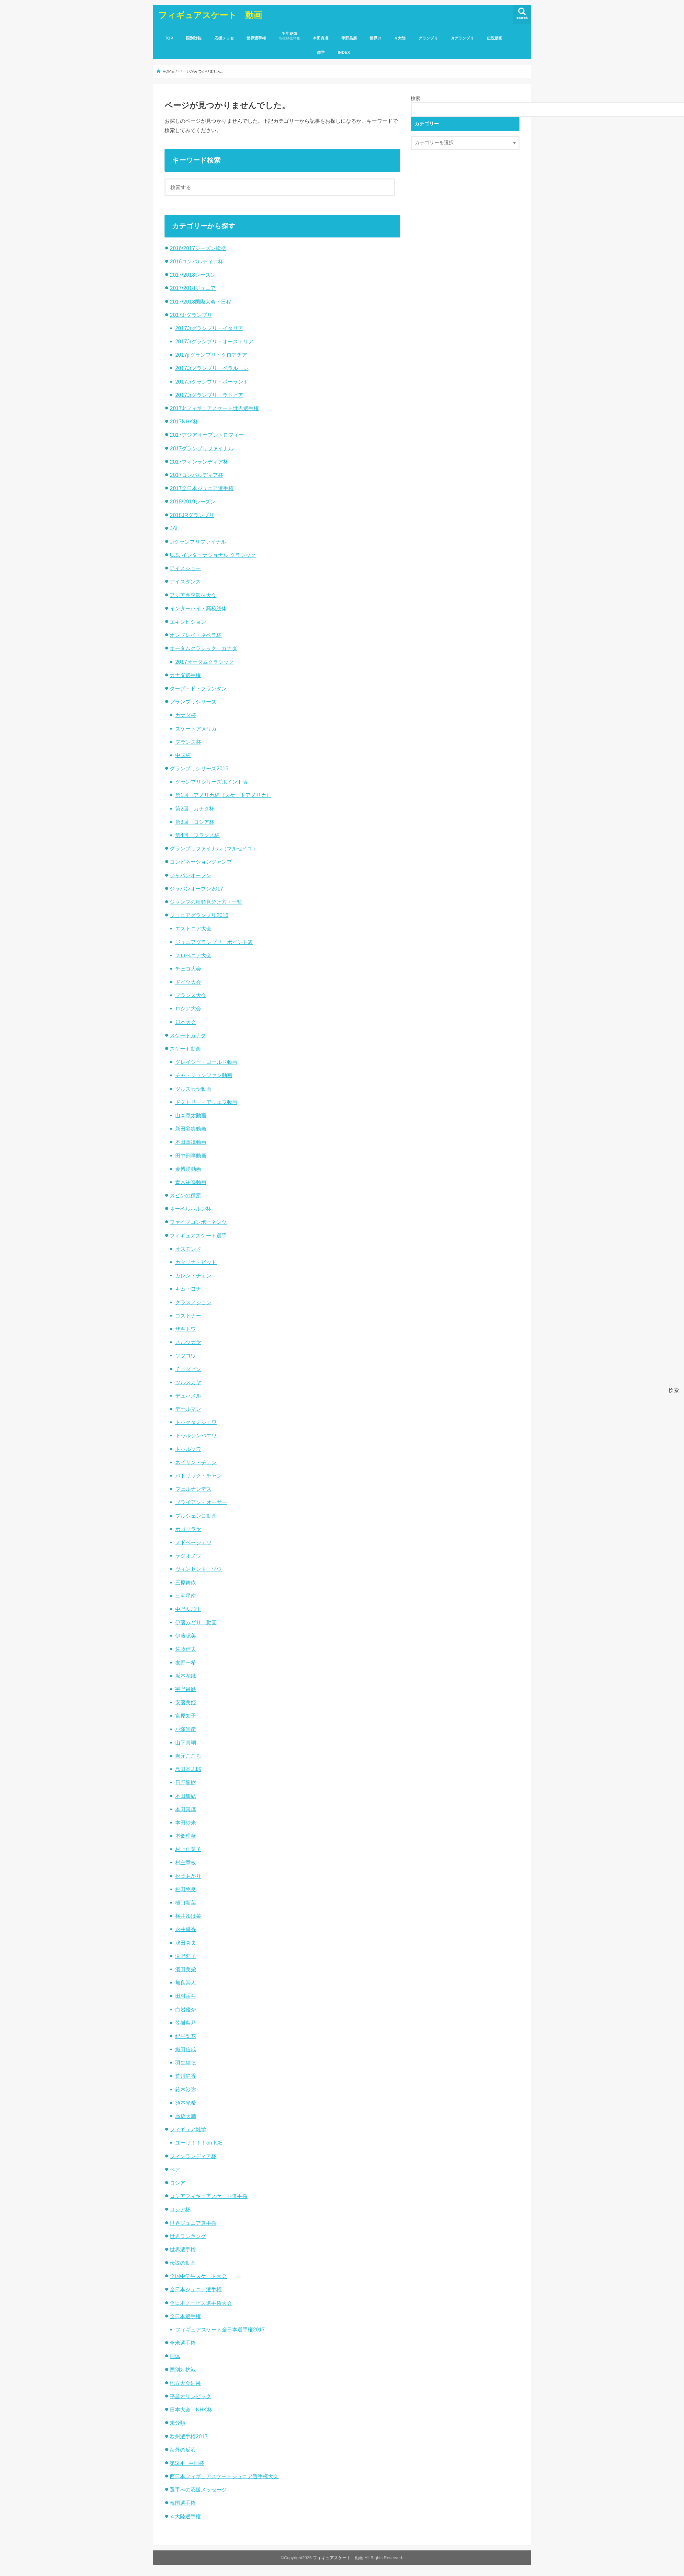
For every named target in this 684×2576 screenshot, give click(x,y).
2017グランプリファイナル (202, 448)
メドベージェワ (193, 1542)
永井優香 (185, 1929)
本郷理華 (185, 1836)
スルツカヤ (188, 1342)
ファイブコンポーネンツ (198, 1222)
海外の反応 (183, 2450)
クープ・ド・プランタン (198, 688)
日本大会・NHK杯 (191, 2409)
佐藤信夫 (185, 1649)
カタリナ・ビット (196, 1262)
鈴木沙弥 (185, 2089)
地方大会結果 (185, 2383)
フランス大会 (190, 995)
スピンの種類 (185, 1195)
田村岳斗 (185, 1996)
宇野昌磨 (349, 38)
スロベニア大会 (193, 955)
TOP (169, 38)
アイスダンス (185, 581)
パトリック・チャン (198, 1475)
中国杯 (183, 755)
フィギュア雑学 (188, 2129)
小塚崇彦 (185, 1729)
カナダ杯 (185, 715)
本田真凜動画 (190, 1142)
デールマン (188, 1409)
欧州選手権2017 (189, 2436)
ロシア (177, 2183)
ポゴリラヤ (188, 1529)
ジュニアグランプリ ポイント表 (214, 942)
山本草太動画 (190, 1115)
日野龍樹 (185, 1782)
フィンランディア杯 (193, 2156)
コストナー (188, 1315)
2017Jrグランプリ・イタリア (209, 328)
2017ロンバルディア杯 (196, 475)
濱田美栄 (185, 1969)
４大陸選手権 (185, 2516)
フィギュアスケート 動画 (210, 15)
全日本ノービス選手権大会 (201, 2303)
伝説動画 (494, 38)
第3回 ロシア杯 (194, 822)
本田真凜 (320, 38)
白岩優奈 (185, 2009)
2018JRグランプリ (192, 515)
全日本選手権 (185, 2316)
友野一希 (185, 1662)
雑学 (321, 52)
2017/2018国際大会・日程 (200, 302)
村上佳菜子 (188, 1849)
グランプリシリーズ (193, 702)
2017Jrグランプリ (191, 315)
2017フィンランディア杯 (199, 462)
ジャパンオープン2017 (196, 888)
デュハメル (188, 1395)
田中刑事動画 (190, 1155)
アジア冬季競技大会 (193, 595)
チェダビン (188, 1369)
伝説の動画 (183, 2263)
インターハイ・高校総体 (198, 608)
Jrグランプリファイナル (198, 542)
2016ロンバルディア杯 (196, 261)
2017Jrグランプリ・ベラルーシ (211, 368)
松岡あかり (188, 1876)
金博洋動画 (188, 1169)
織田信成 (185, 2049)
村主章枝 (185, 1862)
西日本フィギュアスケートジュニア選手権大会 (224, 2476)
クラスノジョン (193, 1302)
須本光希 (185, 2103)
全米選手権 (183, 2343)
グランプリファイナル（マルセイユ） (214, 848)
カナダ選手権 (185, 675)
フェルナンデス (193, 1489)
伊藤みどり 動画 (196, 1622)
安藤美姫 (185, 1702)
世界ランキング (188, 2236)
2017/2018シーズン (193, 275)
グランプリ (428, 38)
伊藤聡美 (185, 1636)
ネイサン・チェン (196, 1462)
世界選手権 (256, 38)
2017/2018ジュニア (193, 288)
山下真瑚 (185, 1742)
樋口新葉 (185, 1902)
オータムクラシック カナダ (203, 648)
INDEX (344, 52)
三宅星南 (185, 1596)
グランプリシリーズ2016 (199, 768)
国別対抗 (193, 38)
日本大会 (185, 1022)
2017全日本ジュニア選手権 (202, 488)
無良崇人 (185, 1982)
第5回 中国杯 (187, 2463)
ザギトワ (185, 1329)
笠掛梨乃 (185, 2023)
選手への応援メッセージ (198, 2489)
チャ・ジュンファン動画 (203, 1075)
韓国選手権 (183, 2503)
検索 (415, 98)
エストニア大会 (193, 928)
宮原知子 (185, 1716)
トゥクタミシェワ (196, 1422)
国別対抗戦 (183, 2370)
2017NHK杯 (184, 421)
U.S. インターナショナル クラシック (213, 555)
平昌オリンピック (190, 2396)
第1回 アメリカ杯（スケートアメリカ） (223, 795)
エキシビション (188, 622)
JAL (174, 528)
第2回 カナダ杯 (194, 808)
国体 (175, 2356)
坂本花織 (185, 1676)
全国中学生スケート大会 (198, 2276)
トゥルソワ (188, 1449)
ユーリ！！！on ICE (198, 2142)
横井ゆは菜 (188, 1916)
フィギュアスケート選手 (198, 1235)
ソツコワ (185, 1355)
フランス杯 (188, 742)
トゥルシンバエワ (196, 1435)
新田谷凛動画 (190, 1129)
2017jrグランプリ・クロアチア (211, 355)
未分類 (177, 2423)
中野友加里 (188, 1609)
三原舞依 (185, 1582)
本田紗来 (185, 1822)
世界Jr (375, 38)
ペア (175, 2169)
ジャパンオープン (190, 875)
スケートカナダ (188, 1035)
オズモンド (188, 1249)
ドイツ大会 (188, 982)
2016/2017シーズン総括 (198, 248)
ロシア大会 (188, 1008)
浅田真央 (185, 1943)
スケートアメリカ (196, 728)
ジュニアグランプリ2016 (199, 915)
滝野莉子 (185, 1956)
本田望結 (185, 1796)
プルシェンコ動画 (196, 1516)
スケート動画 (185, 1049)
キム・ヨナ (188, 1289)
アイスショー (185, 568)
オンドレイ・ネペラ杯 (196, 635)
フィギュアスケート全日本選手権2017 (220, 2329)
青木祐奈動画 (190, 1182)
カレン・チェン (193, 1275)
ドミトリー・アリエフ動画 (206, 1102)
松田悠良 (185, 1889)
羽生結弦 (289, 36)
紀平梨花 (185, 2036)
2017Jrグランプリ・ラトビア (209, 395)
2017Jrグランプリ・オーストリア (214, 341)
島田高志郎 (188, 1769)
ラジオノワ (188, 1555)
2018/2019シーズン (193, 501)
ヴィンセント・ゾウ (198, 1569)
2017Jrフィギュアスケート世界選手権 (214, 408)
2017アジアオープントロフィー (207, 435)
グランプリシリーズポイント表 (211, 782)
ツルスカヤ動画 (193, 1089)
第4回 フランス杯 (197, 835)
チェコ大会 (188, 969)
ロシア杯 (180, 2209)
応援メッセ (224, 38)
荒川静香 (185, 2076)
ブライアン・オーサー (201, 1502)
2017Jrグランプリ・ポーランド (211, 382)
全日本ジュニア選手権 (196, 2289)
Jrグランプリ (462, 38)
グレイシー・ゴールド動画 (206, 1062)
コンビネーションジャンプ (201, 862)
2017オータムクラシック (204, 662)
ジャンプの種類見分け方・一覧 (206, 902)
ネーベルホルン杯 (190, 1209)
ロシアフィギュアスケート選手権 (208, 2196)
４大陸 (399, 38)
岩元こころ (188, 1756)
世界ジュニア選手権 (193, 2223)
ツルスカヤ (188, 1382)
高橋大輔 (185, 2116)
